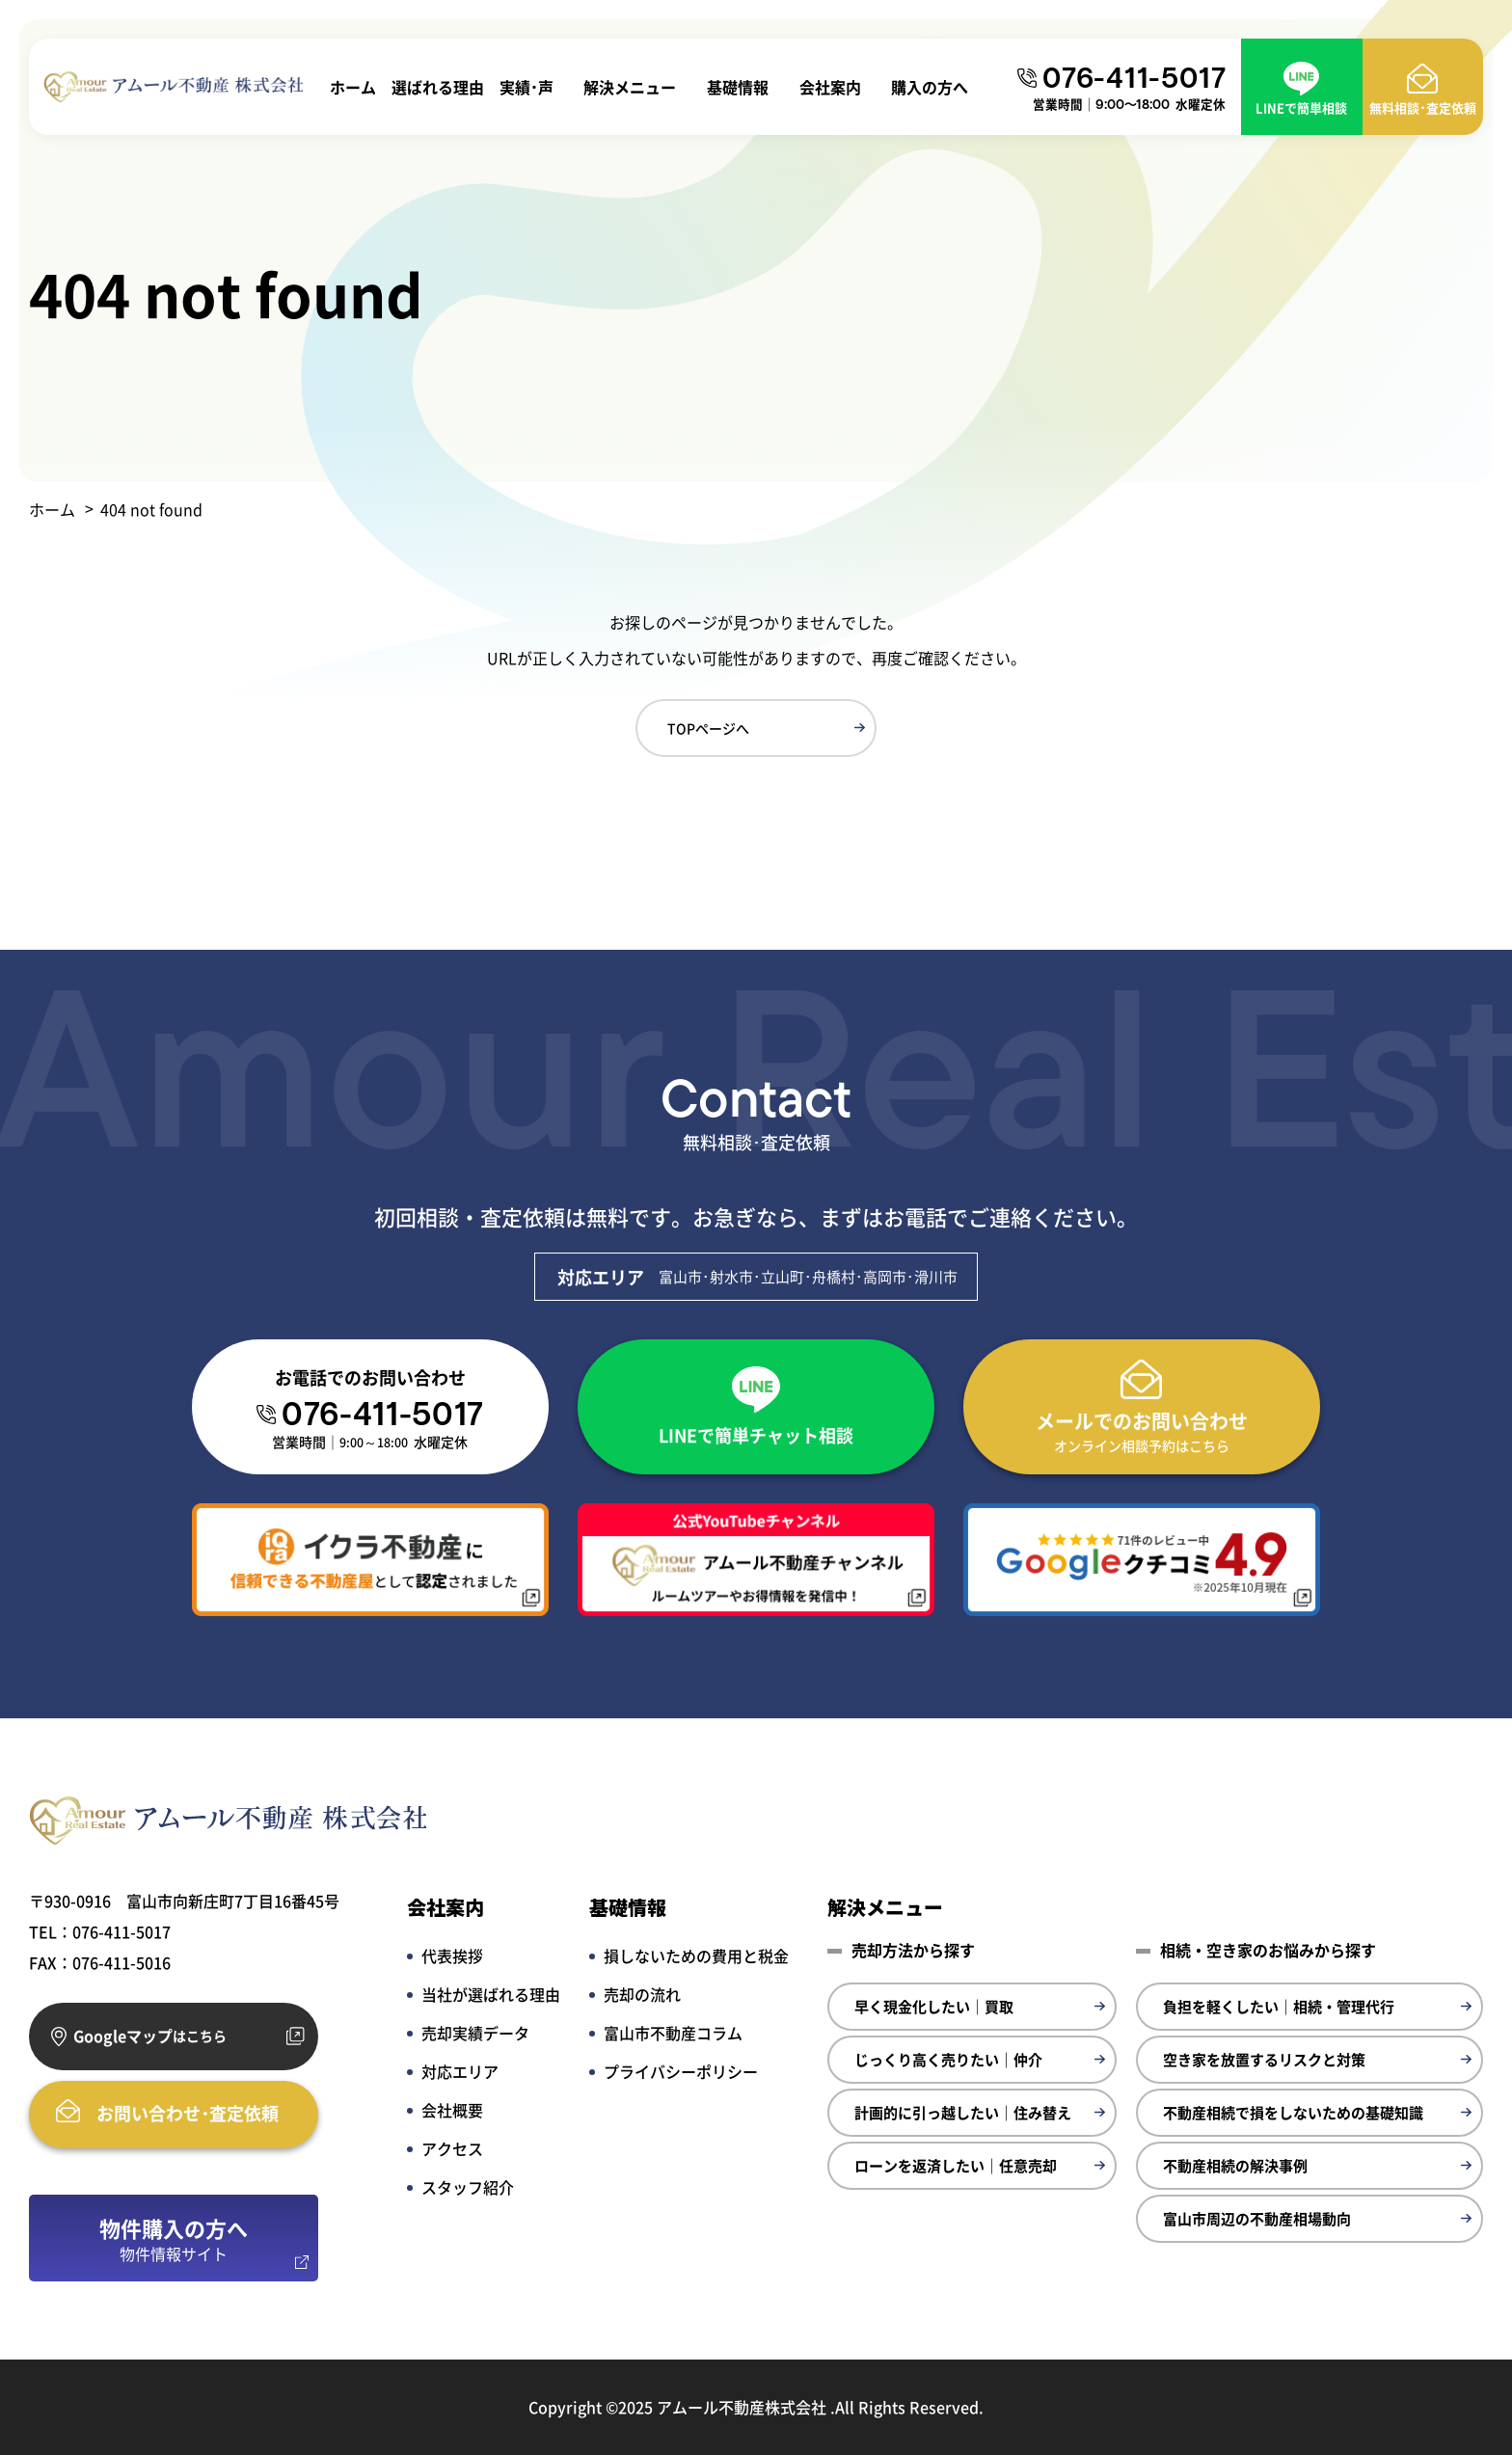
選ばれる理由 (438, 86)
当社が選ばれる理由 (490, 1994)
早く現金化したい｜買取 (933, 2006)
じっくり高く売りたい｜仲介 (948, 2059)
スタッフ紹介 (467, 2187)
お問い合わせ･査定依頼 (187, 2112)
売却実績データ (475, 2032)
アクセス (452, 2148)
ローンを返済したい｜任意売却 (955, 2165)
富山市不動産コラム (673, 2032)
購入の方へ (929, 86)
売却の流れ (642, 1994)
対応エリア (460, 2071)
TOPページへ (708, 728)
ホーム (353, 86)
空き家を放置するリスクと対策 (1264, 2059)
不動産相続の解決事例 (1235, 2165)
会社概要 (452, 2109)
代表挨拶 (452, 1955)
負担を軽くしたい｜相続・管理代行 (1278, 2006)
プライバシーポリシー (681, 2071)
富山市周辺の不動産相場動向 (1257, 2218)
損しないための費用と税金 (696, 1955)
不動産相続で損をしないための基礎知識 (1293, 2112)
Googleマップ (150, 2036)
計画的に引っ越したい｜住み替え (962, 2112)
